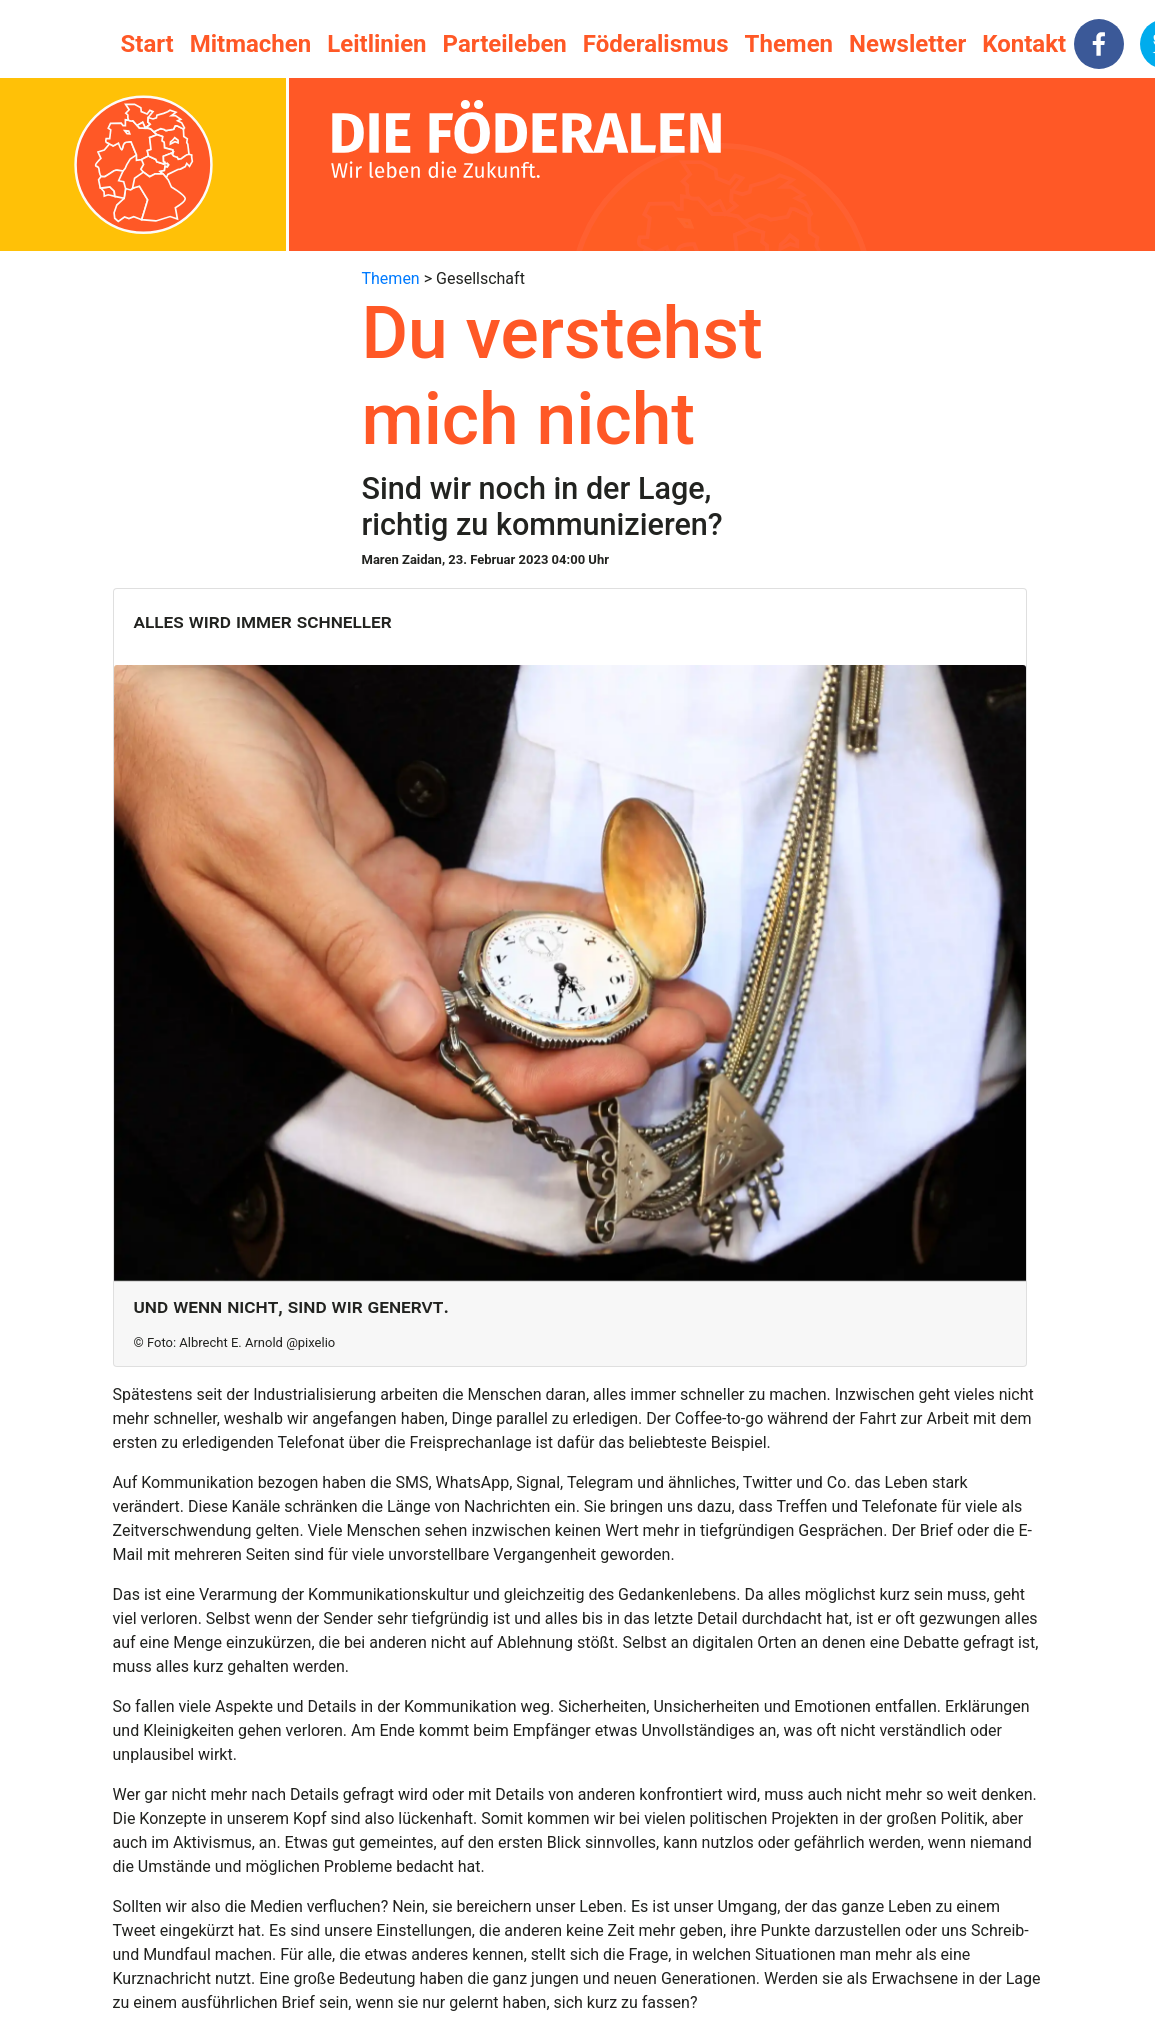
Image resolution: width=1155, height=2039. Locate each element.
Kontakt (1024, 44)
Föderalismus (656, 44)
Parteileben (505, 44)
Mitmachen (250, 44)
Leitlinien (376, 44)
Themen (789, 44)
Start (147, 44)
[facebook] (1099, 44)
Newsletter (907, 44)
